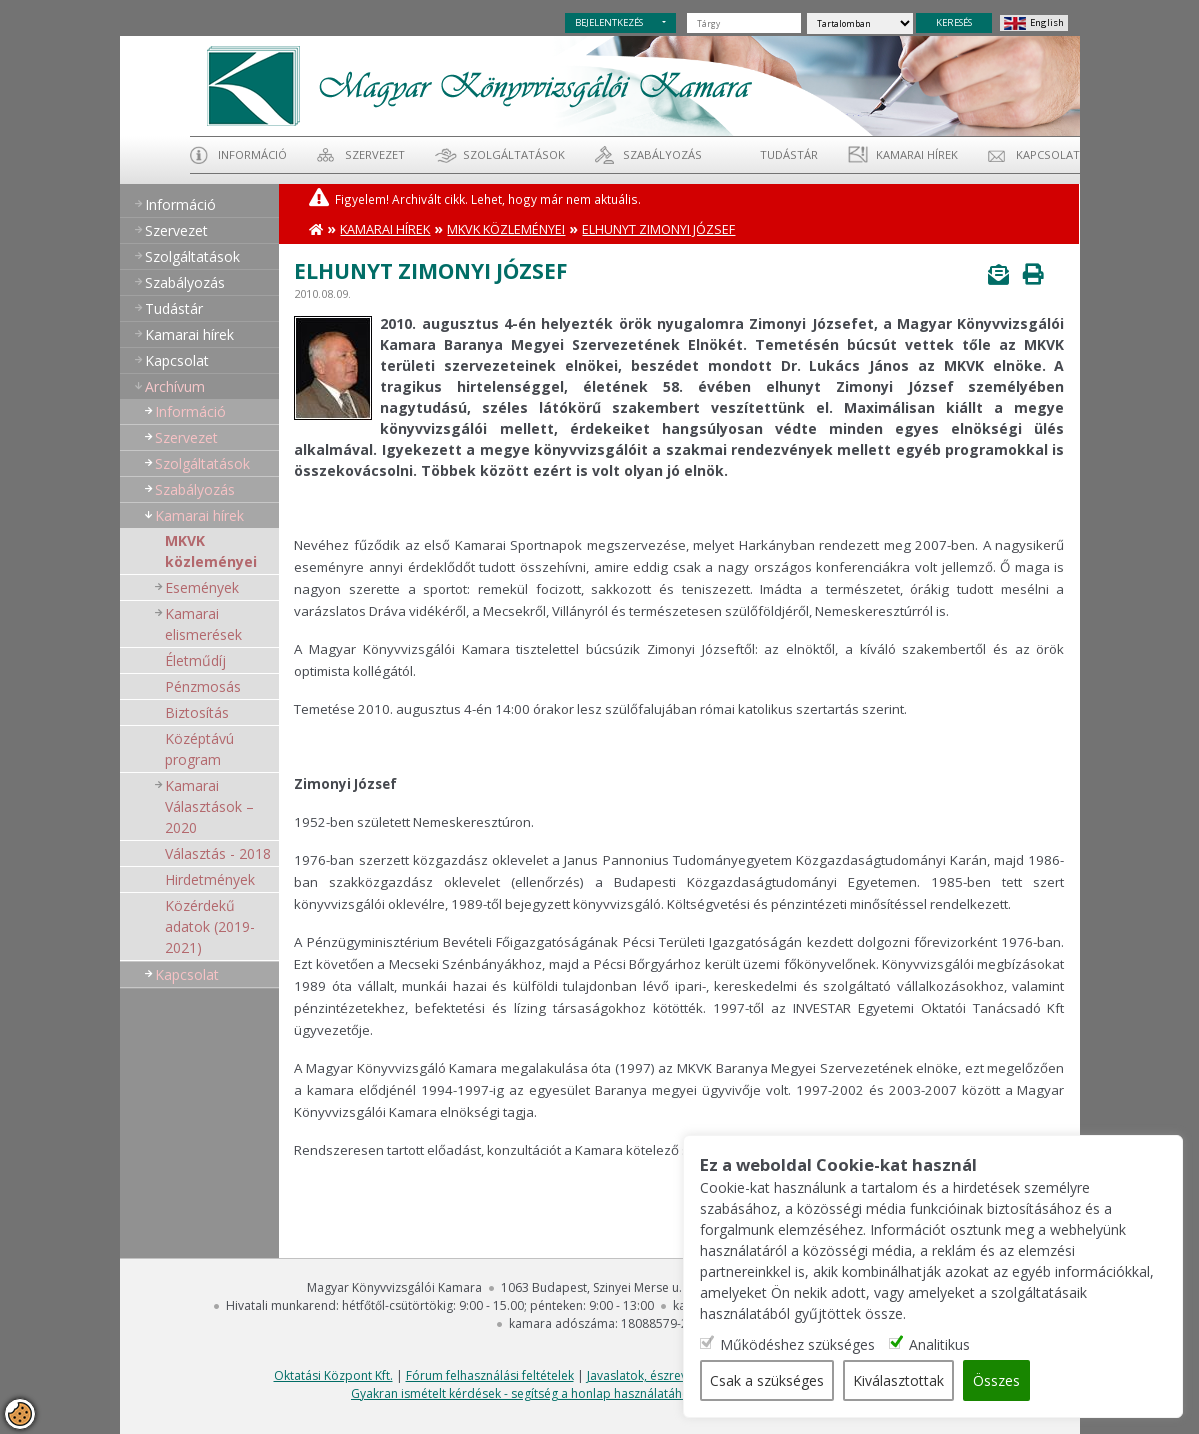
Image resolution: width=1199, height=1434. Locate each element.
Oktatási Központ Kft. (333, 1375)
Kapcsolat (1048, 154)
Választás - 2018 (218, 853)
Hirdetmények (210, 879)
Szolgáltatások (514, 154)
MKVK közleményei (211, 551)
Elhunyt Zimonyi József (658, 229)
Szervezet (375, 154)
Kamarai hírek (917, 154)
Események (202, 587)
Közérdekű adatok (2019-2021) (210, 926)
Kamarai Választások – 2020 (209, 806)
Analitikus (939, 1344)
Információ (252, 154)
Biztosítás (197, 712)
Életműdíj (195, 660)
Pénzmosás (203, 686)
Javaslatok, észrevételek (654, 1375)
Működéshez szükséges (797, 1344)
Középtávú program (199, 749)
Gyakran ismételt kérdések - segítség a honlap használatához (523, 1393)
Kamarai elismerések (203, 624)
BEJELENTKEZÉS (609, 22)
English (1047, 22)
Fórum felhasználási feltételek (490, 1375)
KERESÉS (954, 22)
